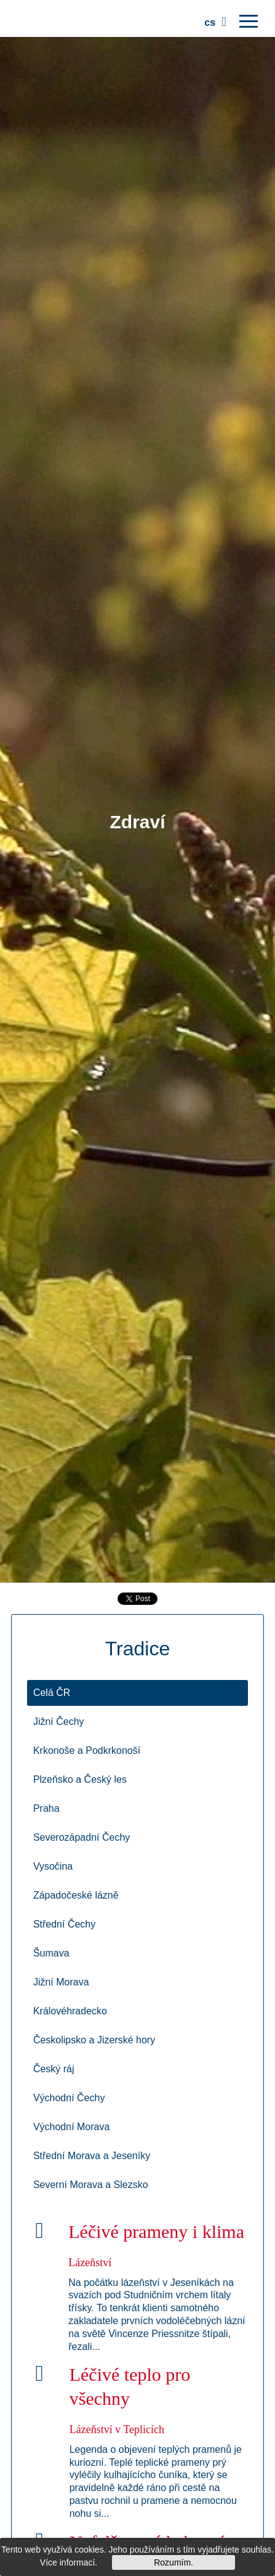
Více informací (67, 2562)
